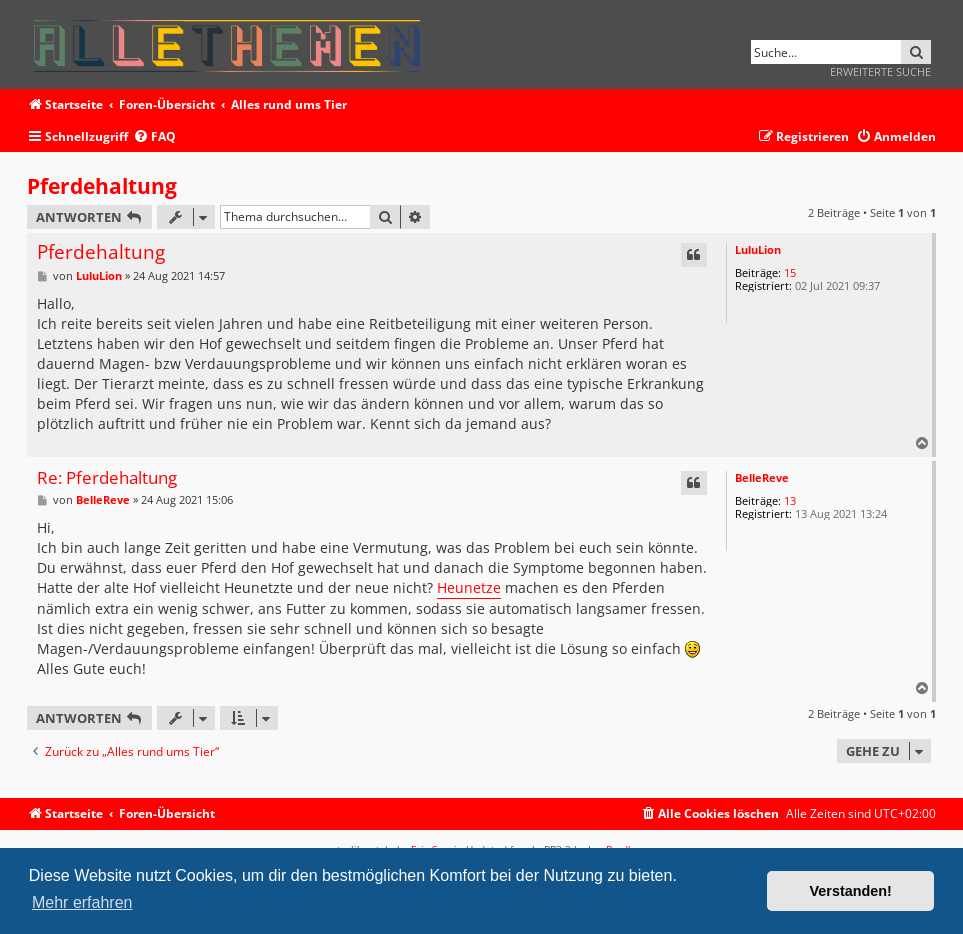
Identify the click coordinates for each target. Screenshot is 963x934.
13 (790, 500)
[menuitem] (154, 137)
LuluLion (758, 249)
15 (790, 272)
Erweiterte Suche (880, 71)
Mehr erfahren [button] (82, 902)
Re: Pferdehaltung (107, 478)
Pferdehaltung (102, 186)
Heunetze (469, 587)
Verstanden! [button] (851, 891)
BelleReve (762, 477)
